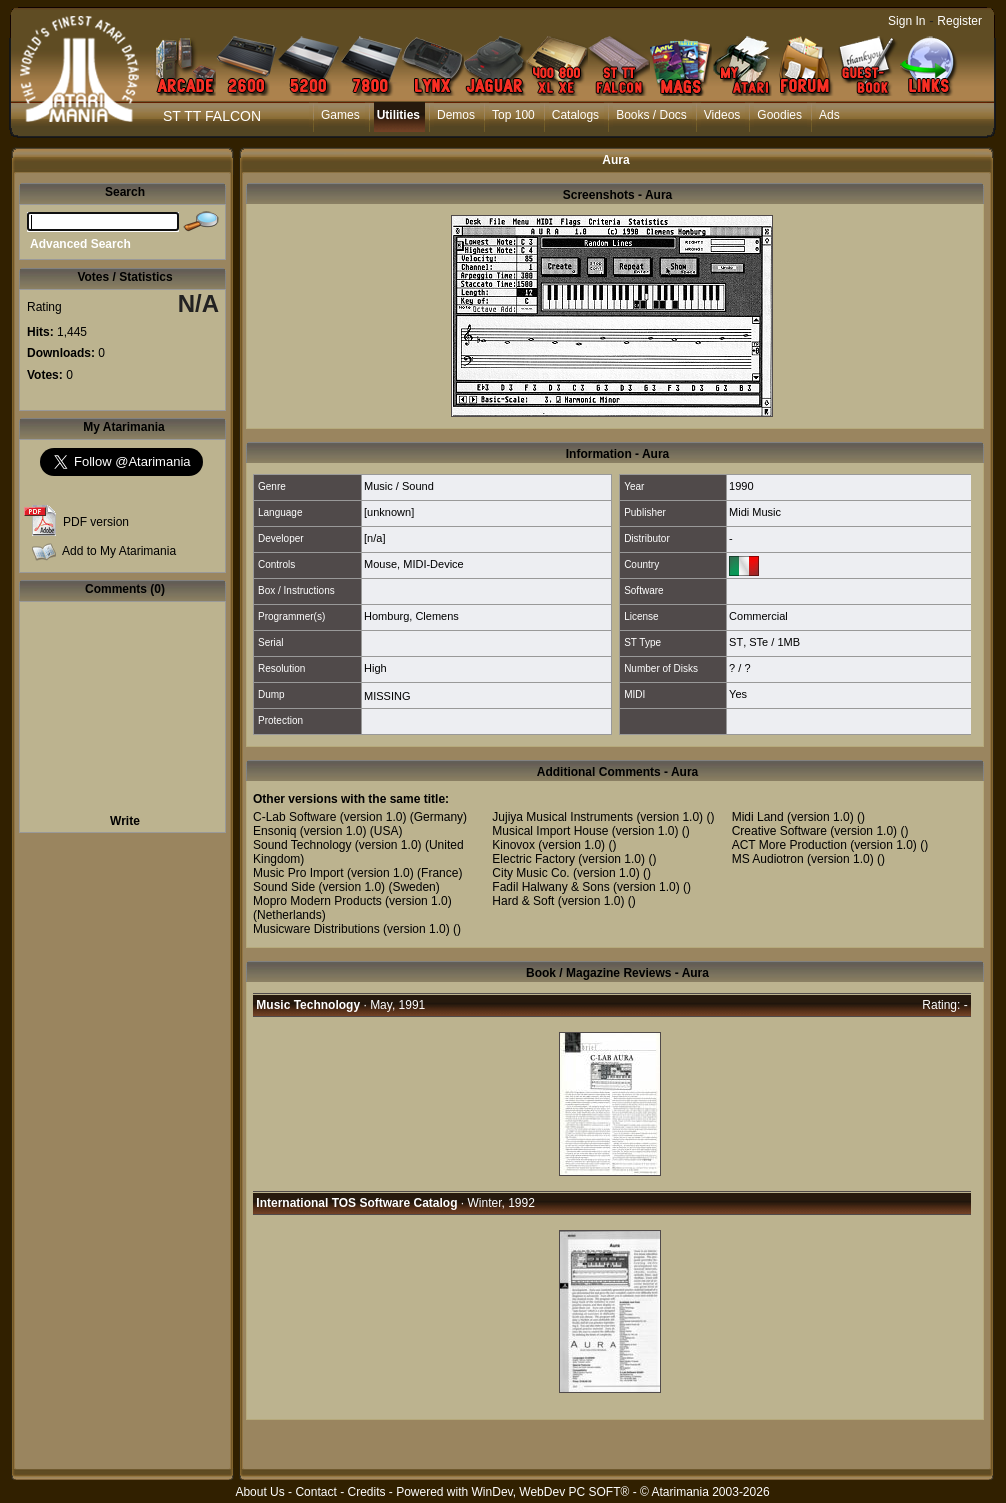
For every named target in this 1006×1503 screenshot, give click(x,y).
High (375, 668)
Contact (315, 1492)
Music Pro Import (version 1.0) (333, 873)
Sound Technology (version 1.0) (337, 845)
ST (736, 642)
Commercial (758, 616)
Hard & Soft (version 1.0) (558, 901)
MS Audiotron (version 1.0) (803, 859)
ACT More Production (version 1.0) (824, 845)
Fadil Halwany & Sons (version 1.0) (585, 887)
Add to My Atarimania (119, 551)
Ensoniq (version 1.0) (309, 831)
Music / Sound (399, 486)
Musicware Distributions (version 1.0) (351, 929)
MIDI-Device (433, 564)
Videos (722, 115)
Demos (456, 115)
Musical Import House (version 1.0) (585, 831)
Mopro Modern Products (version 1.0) (352, 901)
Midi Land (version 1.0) (793, 817)
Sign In (906, 21)
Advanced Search (80, 244)
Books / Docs (651, 115)
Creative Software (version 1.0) (814, 831)
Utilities (398, 115)
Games (340, 115)
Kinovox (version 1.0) (548, 845)
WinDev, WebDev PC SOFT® (551, 1492)
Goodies (779, 115)
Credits (366, 1492)
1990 (741, 486)
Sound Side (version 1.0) (319, 887)
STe (758, 642)
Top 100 (513, 115)
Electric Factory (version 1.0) (568, 859)
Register (959, 21)
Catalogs (575, 115)
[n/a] (374, 538)
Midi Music (755, 512)
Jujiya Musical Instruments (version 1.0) (597, 817)
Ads (829, 115)
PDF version (96, 522)
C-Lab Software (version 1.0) (329, 817)
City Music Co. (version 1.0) (565, 873)
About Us (259, 1492)
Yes (738, 694)
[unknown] (389, 512)
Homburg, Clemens (411, 616)
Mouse (380, 564)
